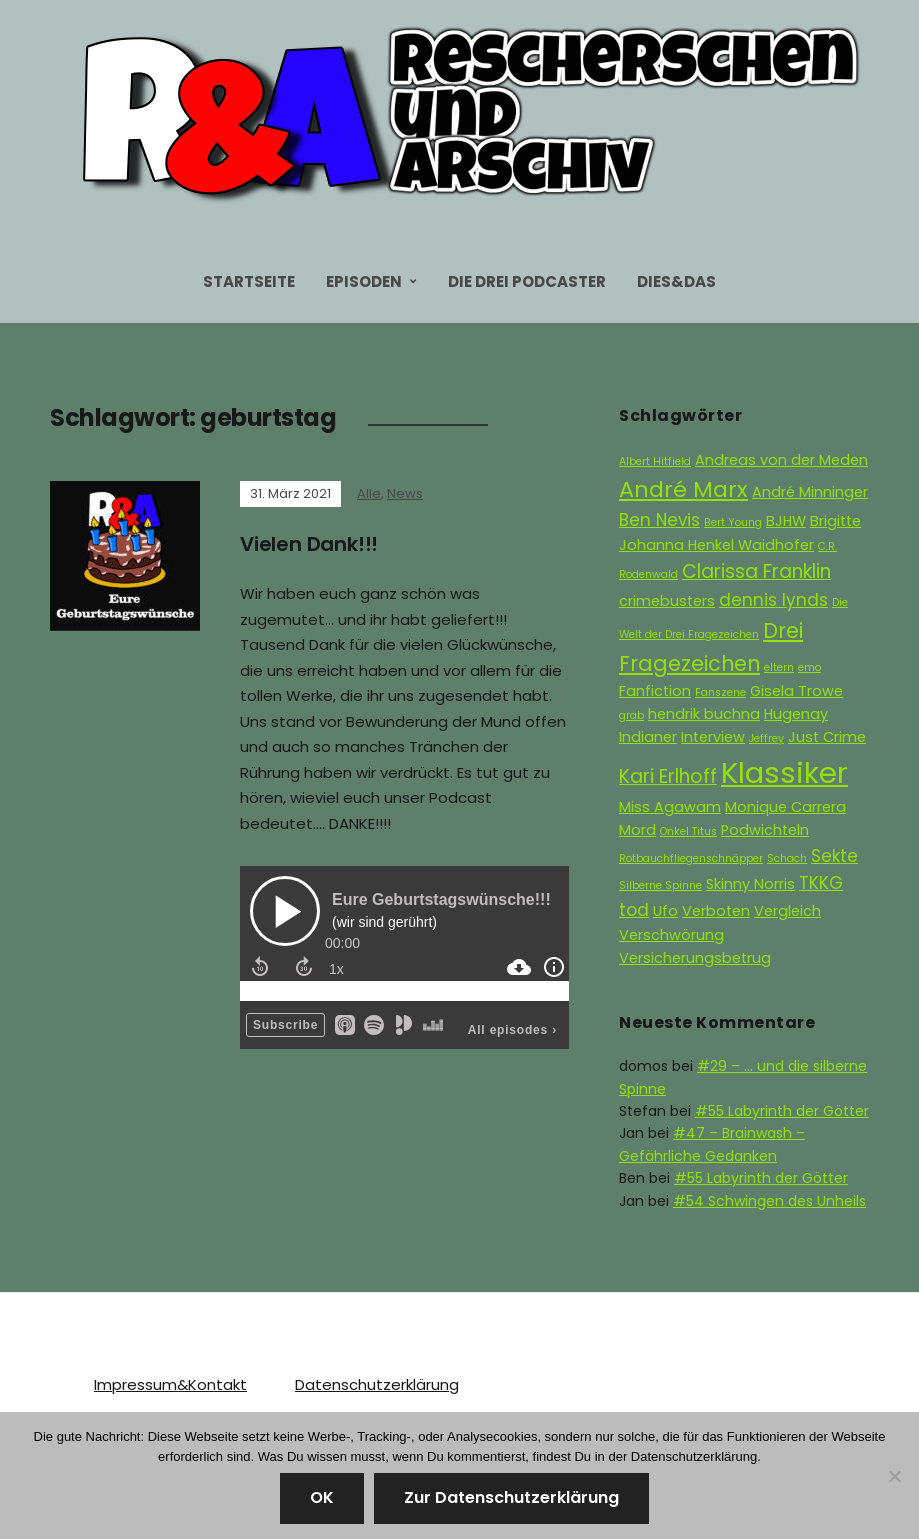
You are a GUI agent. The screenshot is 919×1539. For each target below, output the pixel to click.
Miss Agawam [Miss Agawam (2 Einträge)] (670, 807)
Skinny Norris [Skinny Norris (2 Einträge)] (750, 884)
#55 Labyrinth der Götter (782, 1111)
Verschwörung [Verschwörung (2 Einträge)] (671, 935)
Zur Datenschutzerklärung (511, 1497)
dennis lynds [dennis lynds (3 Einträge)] (773, 600)
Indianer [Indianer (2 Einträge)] (648, 737)
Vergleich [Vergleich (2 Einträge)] (787, 911)
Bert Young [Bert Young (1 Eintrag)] (733, 522)
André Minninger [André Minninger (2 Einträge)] (810, 492)
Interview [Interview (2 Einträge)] (713, 737)
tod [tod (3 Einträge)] (634, 910)
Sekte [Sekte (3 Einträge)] (834, 856)
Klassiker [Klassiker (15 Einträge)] (784, 772)
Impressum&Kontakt (170, 1384)
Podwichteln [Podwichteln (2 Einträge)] (765, 830)
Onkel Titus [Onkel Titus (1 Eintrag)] (688, 831)
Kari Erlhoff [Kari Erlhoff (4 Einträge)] (668, 776)
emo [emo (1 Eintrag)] (809, 667)
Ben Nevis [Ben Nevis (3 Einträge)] (659, 520)
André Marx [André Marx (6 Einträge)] (683, 489)
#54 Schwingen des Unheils (769, 1201)
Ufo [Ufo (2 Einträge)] (665, 911)
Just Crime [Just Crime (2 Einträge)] (827, 737)
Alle (369, 493)
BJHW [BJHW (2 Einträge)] (786, 521)
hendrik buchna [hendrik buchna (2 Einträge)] (704, 714)
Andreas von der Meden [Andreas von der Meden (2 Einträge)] (781, 460)
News (405, 493)
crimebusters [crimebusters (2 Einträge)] (667, 601)
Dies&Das (676, 281)
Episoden (364, 281)
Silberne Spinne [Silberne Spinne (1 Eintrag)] (660, 885)
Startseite (249, 281)
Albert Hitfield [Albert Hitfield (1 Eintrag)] (655, 461)
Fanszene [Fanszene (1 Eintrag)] (720, 692)
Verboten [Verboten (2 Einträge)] (716, 911)
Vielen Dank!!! (309, 544)
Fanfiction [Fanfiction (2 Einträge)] (655, 691)
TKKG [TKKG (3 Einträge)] (821, 883)
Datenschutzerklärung (377, 1384)
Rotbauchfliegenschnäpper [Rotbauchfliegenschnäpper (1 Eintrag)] (691, 858)
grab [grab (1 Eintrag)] (631, 715)
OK (322, 1497)
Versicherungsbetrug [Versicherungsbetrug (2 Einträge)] (695, 958)
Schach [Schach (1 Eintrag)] (787, 858)
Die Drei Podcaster (527, 281)
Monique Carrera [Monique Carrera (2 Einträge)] (785, 807)
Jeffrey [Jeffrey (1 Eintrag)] (766, 738)
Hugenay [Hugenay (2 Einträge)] (796, 714)
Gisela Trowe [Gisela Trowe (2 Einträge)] (796, 691)
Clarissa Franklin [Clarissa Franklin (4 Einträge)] (756, 571)
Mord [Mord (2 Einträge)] (637, 830)
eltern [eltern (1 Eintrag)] (779, 667)
